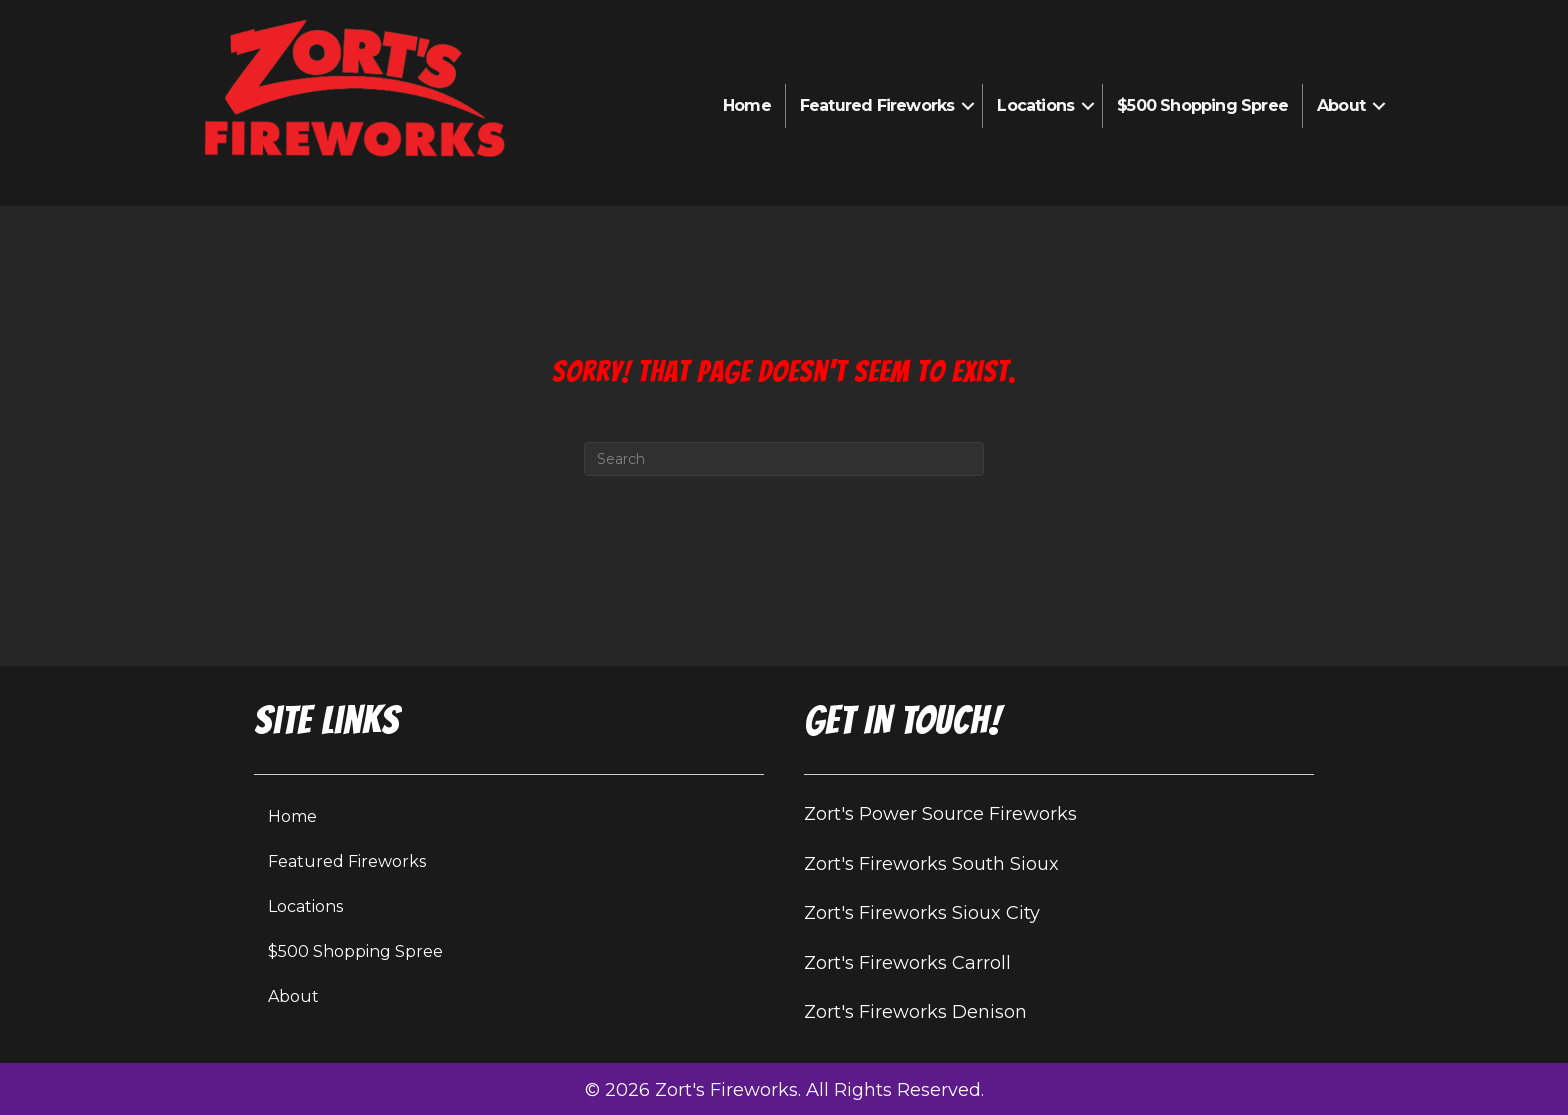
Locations (1035, 105)
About (1341, 105)
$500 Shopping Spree (1202, 105)
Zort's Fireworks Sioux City (922, 913)
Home (747, 105)
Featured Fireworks (877, 105)
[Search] (784, 459)
